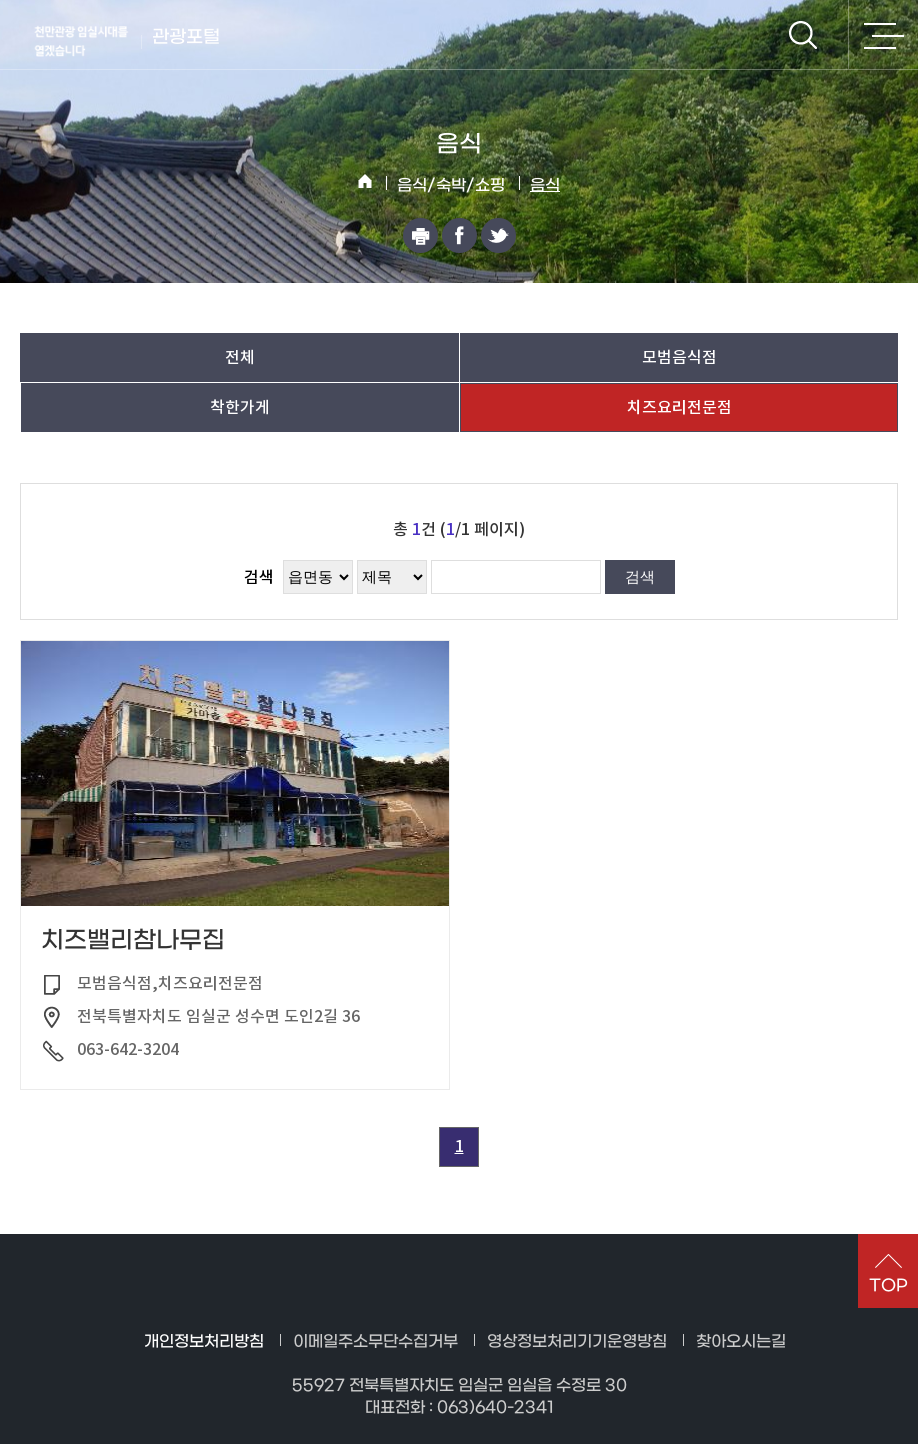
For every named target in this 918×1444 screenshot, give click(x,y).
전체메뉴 (883, 34)
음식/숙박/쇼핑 (451, 185)
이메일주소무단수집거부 (375, 1341)
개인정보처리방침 (204, 1341)
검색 (803, 35)
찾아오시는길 (741, 1341)
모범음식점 (679, 357)
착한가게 (240, 407)
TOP (888, 1285)
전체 (240, 357)
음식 (545, 185)
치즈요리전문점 (679, 407)
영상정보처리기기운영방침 (577, 1341)
